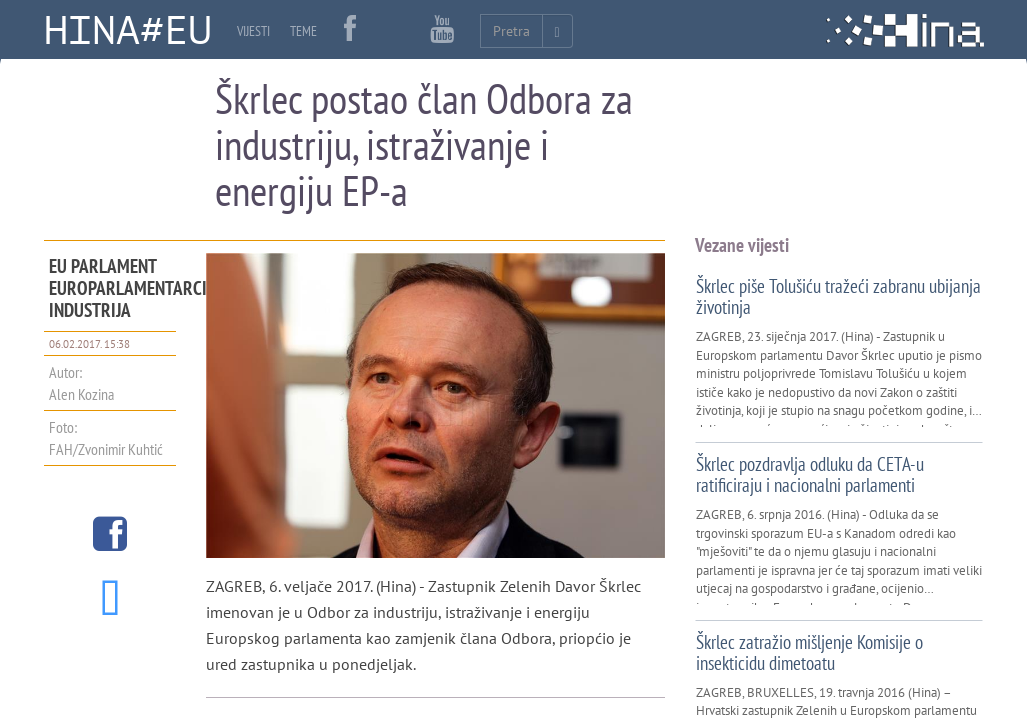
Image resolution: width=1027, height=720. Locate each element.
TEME (303, 31)
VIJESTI (253, 31)
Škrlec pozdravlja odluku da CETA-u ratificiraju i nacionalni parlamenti (810, 474)
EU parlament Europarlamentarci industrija (128, 288)
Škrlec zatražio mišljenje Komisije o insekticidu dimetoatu (809, 652)
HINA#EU (128, 31)
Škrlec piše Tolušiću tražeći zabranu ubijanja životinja (838, 296)
